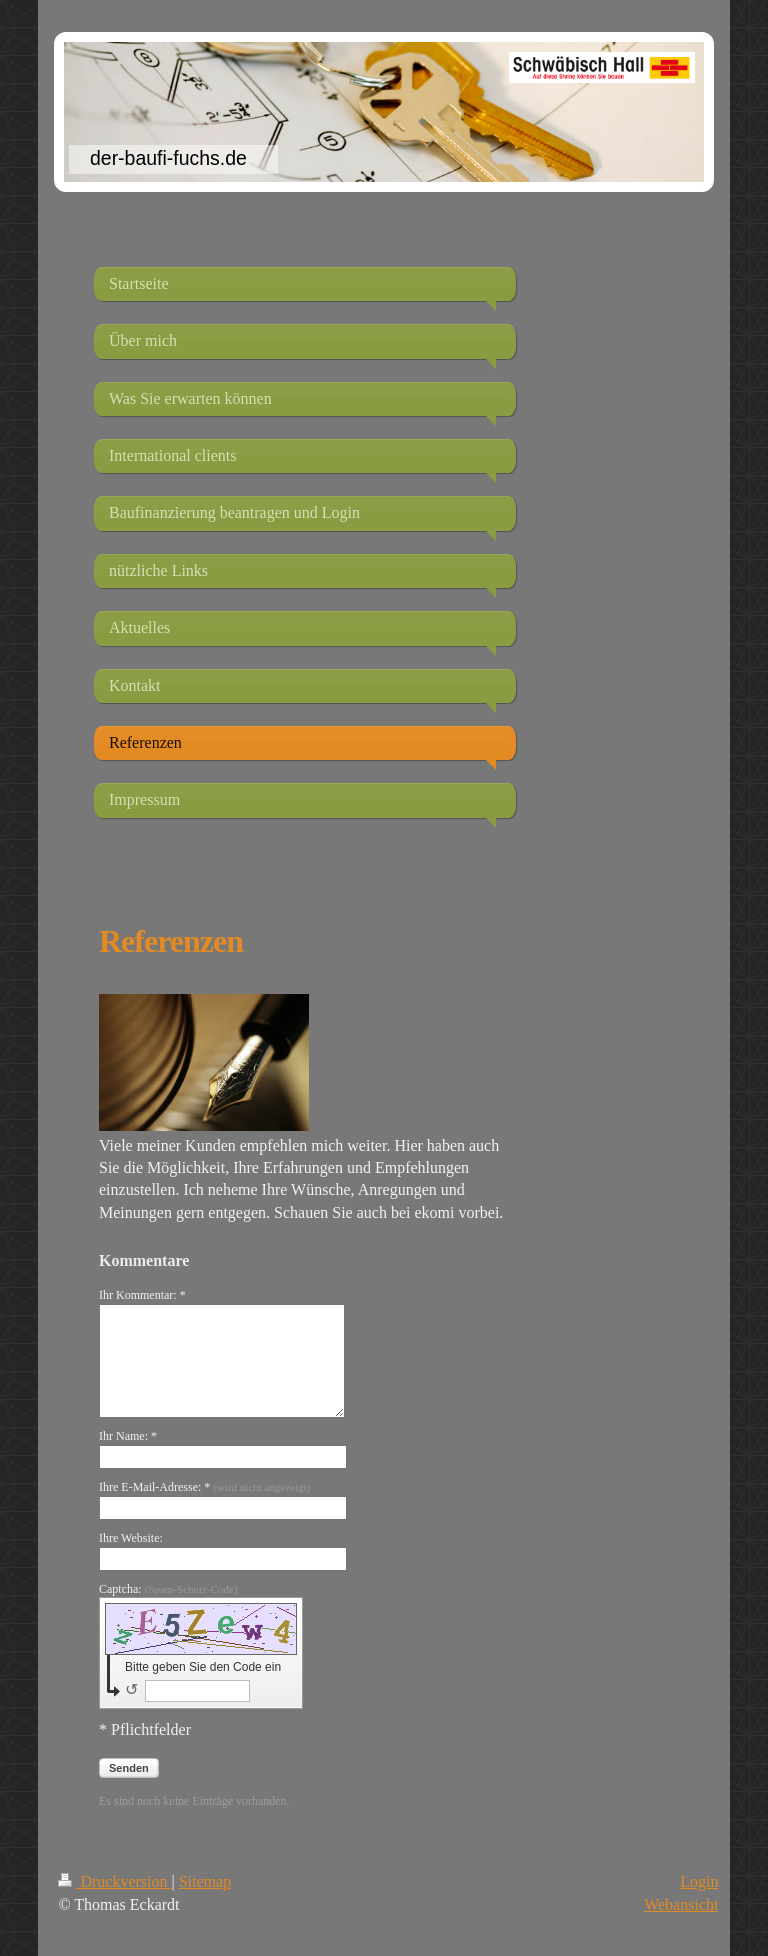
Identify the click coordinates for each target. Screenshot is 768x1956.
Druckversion (114, 1881)
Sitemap (205, 1881)
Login (699, 1881)
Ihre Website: (131, 1538)
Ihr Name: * (128, 1436)
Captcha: (168, 1589)
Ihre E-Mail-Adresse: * (204, 1487)
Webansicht (681, 1904)
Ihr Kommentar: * (142, 1295)
